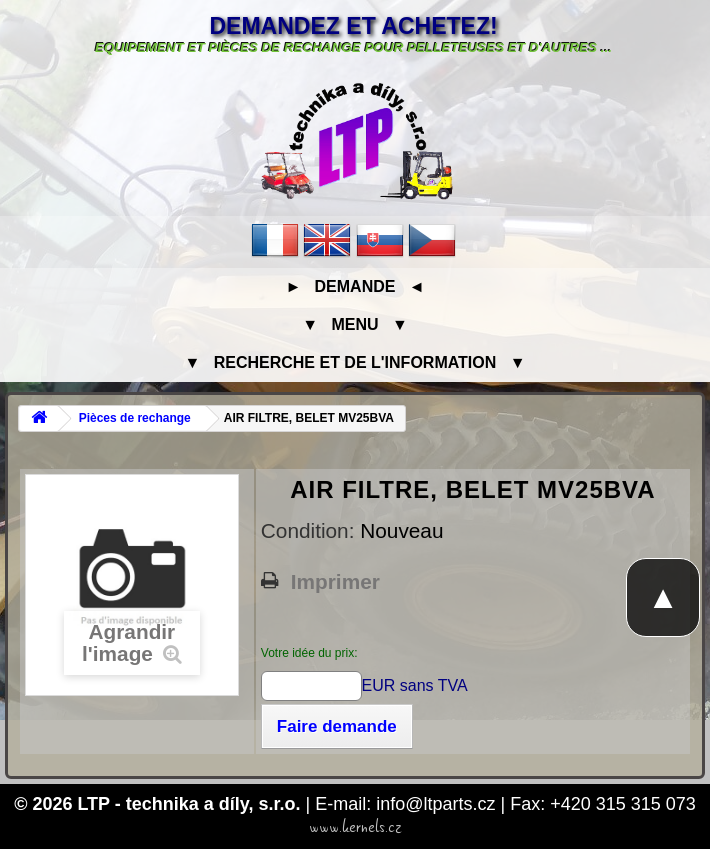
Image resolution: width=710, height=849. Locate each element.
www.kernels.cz (355, 827)
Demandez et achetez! (353, 26)
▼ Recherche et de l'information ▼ (355, 362)
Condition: (310, 530)
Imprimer (335, 582)
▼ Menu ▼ (354, 324)
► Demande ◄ (354, 286)
